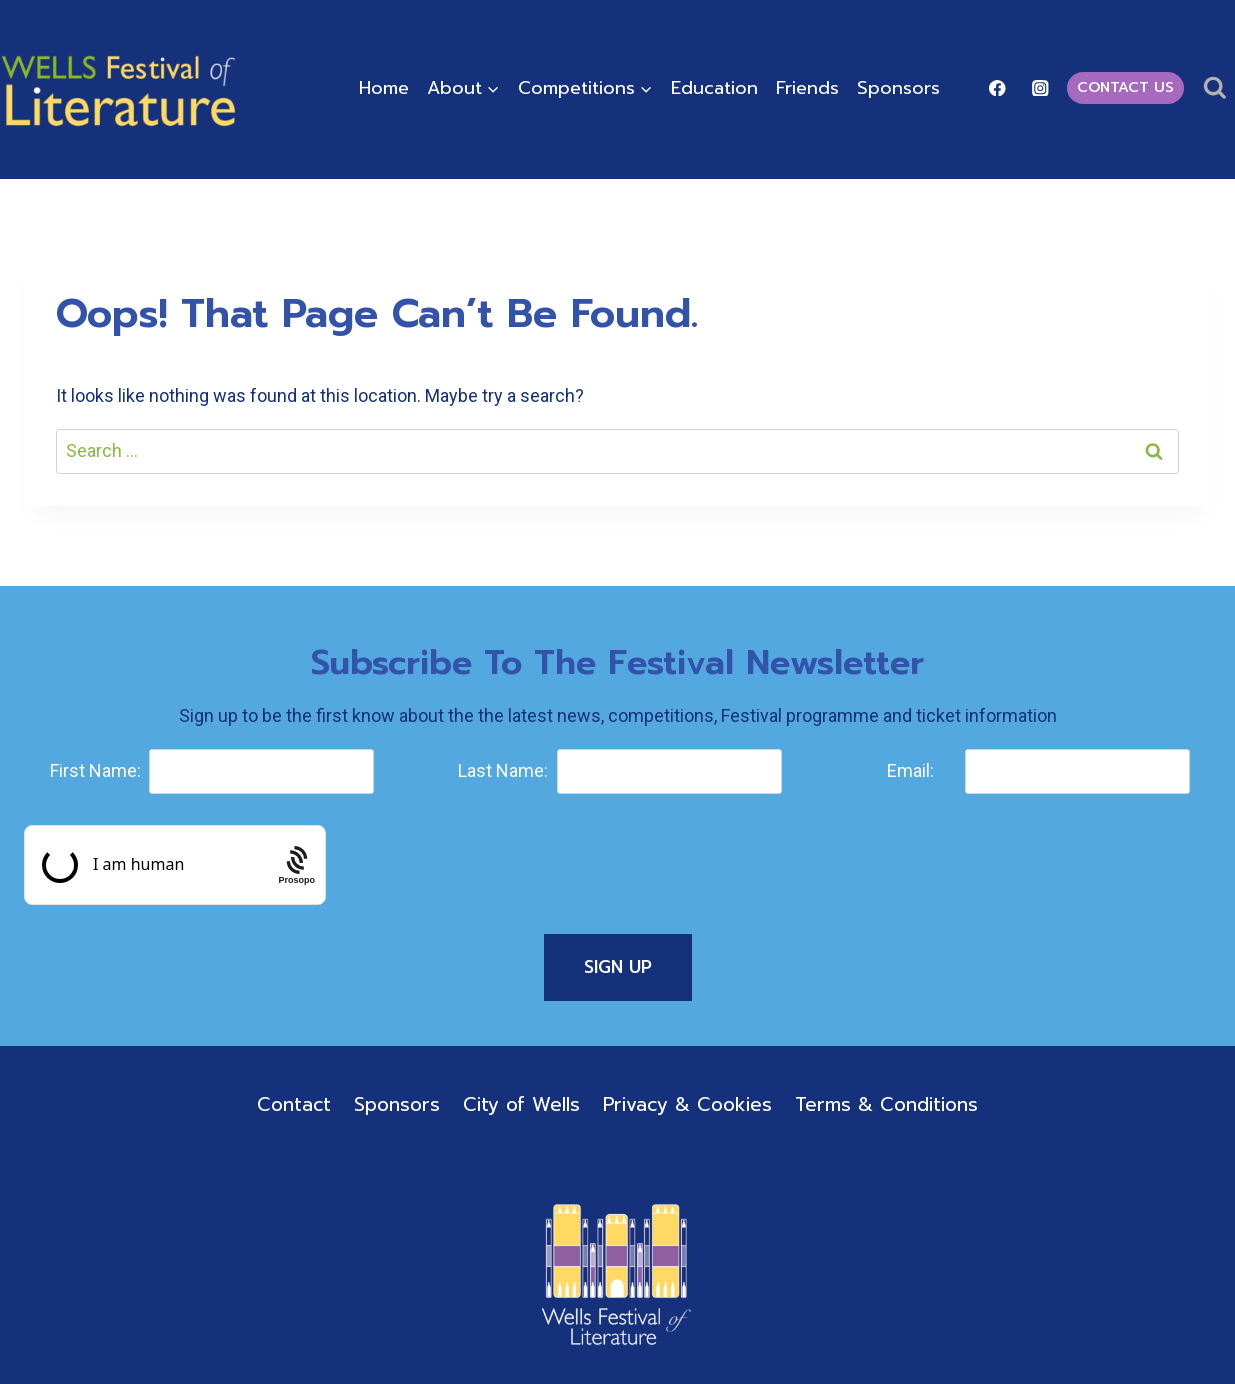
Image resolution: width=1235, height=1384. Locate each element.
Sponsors (898, 88)
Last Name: (503, 770)
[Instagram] (1040, 87)
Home (384, 88)
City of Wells (521, 1104)
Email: (910, 770)
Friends (807, 88)
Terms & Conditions (886, 1104)
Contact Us (1125, 87)
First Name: (95, 770)
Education (714, 88)
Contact (294, 1104)
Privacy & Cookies (687, 1104)
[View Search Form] (1214, 88)
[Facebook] (997, 87)
